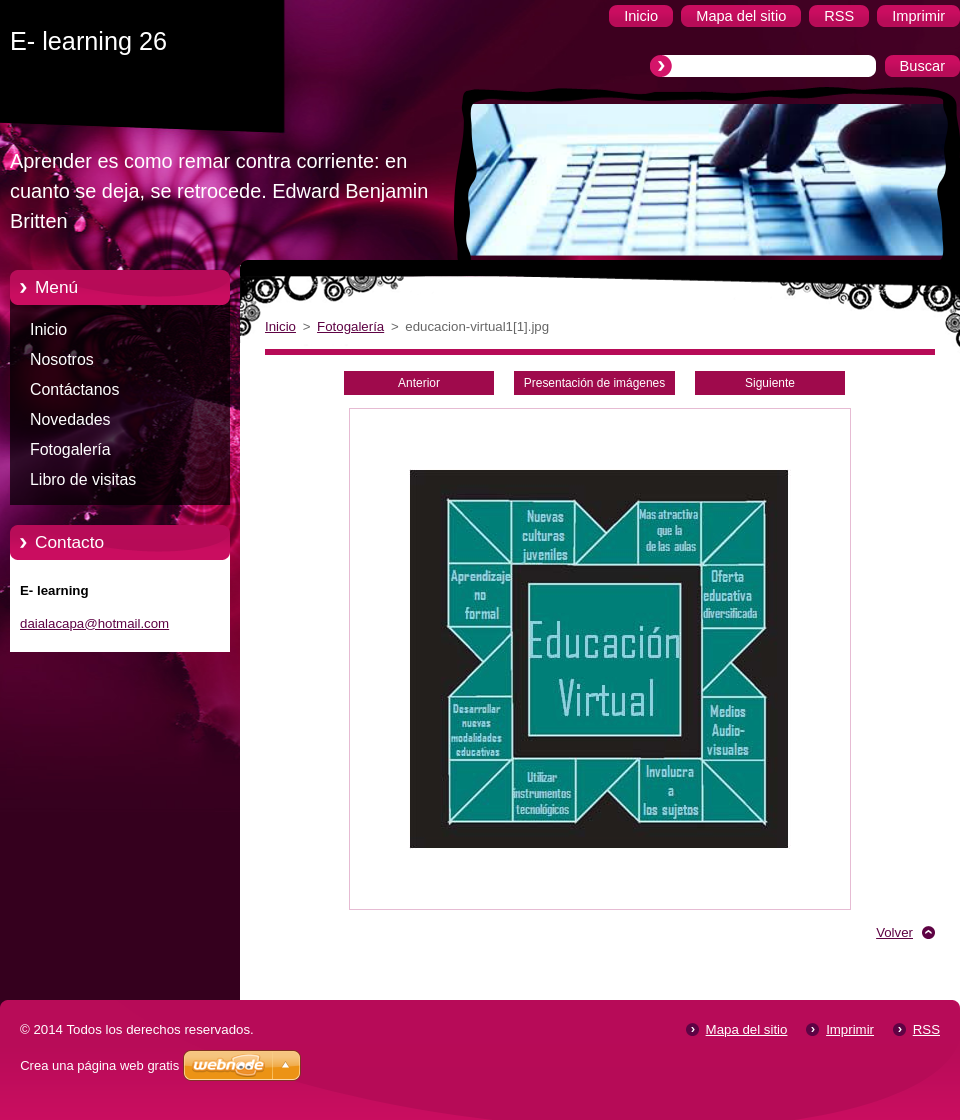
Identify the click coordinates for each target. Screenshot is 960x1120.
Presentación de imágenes (594, 383)
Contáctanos (74, 389)
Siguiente (770, 383)
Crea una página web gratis (99, 1065)
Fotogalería (70, 449)
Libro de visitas (83, 479)
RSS (926, 1029)
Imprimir (850, 1029)
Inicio (48, 329)
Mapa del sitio (747, 1029)
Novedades (70, 419)
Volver (894, 932)
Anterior (419, 383)
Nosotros (62, 359)
